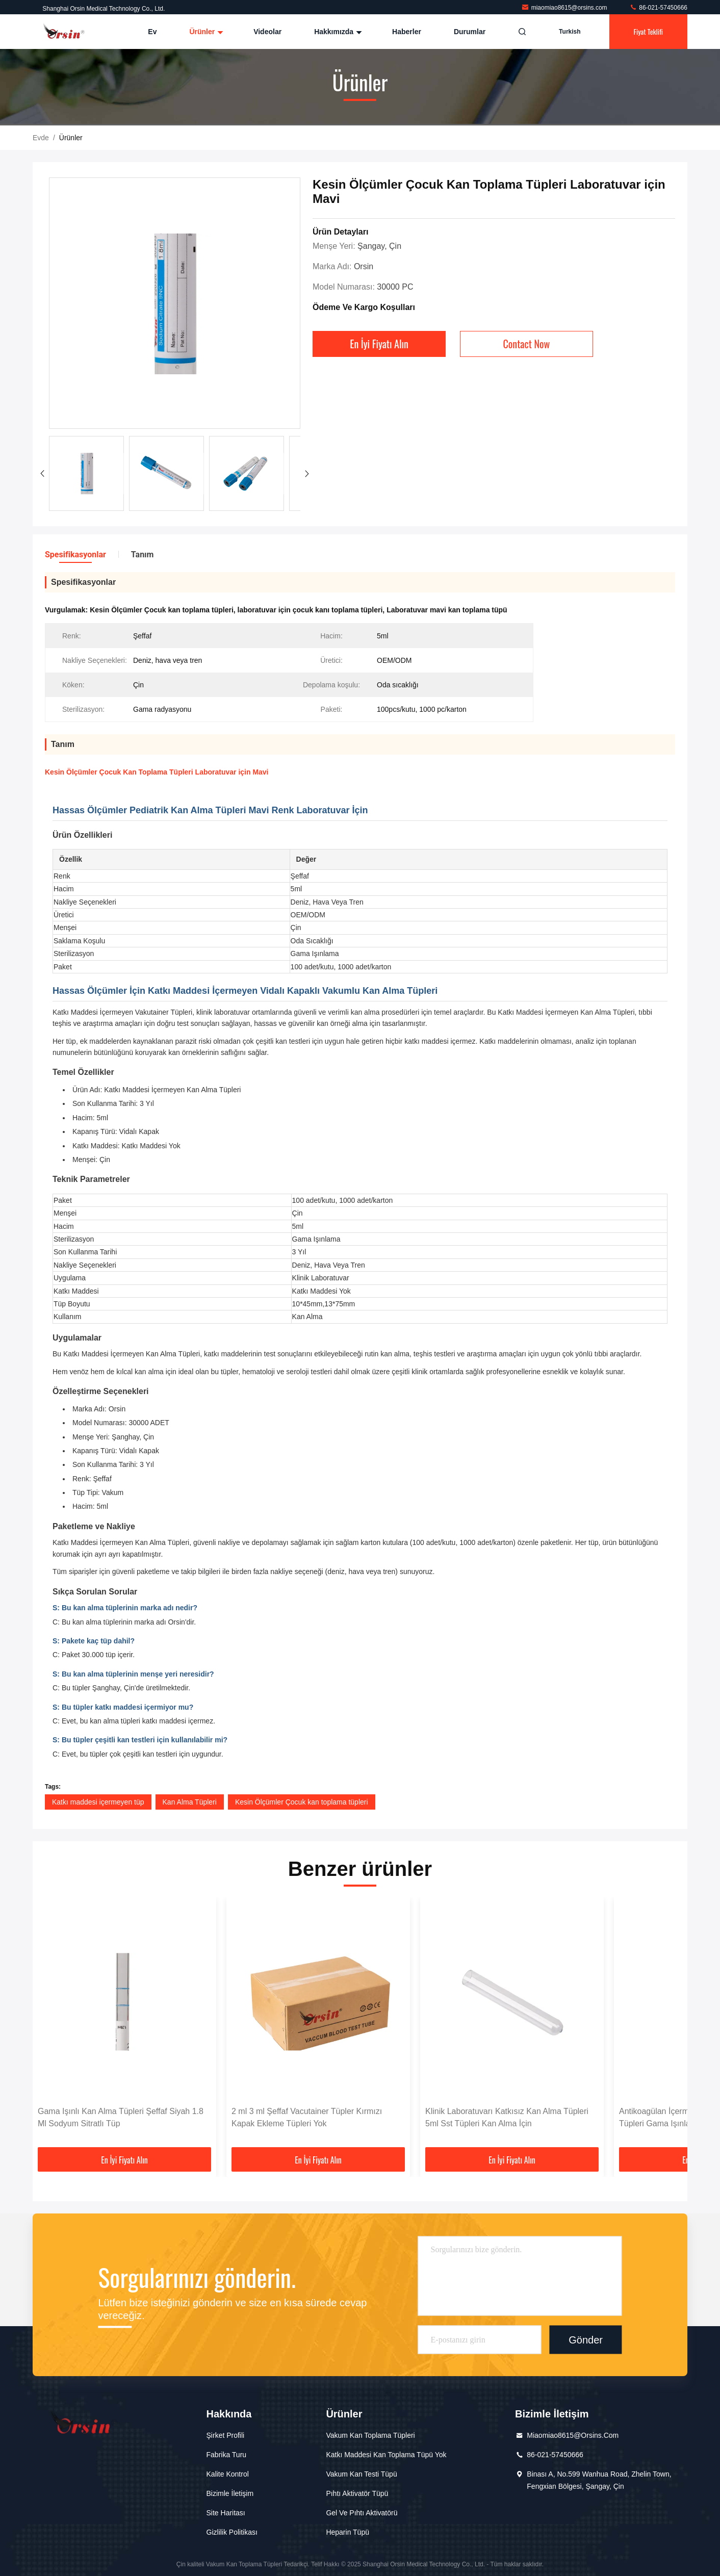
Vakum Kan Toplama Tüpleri (370, 2435)
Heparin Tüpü (347, 2532)
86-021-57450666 (658, 7)
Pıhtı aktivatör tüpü (357, 2493)
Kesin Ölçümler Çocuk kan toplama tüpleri (301, 1802)
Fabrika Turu (227, 2455)
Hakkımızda (336, 32)
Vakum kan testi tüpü (361, 2474)
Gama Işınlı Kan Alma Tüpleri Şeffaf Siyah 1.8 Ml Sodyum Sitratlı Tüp (120, 2117)
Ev (152, 32)
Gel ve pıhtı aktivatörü (361, 2513)
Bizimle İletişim (230, 2493)
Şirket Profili (226, 2435)
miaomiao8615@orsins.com (565, 7)
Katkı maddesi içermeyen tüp (98, 1802)
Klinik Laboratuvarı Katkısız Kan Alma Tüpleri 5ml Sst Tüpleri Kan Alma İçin (506, 2117)
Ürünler (205, 32)
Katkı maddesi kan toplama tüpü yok (386, 2455)
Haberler (406, 32)
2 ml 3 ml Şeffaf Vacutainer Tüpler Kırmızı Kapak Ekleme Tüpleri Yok (307, 2117)
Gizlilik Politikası (232, 2532)
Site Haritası (226, 2513)
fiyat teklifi (648, 31)
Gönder (586, 2339)
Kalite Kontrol (228, 2474)
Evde (41, 138)
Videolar (267, 32)
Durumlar (469, 32)
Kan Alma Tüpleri (190, 1802)
